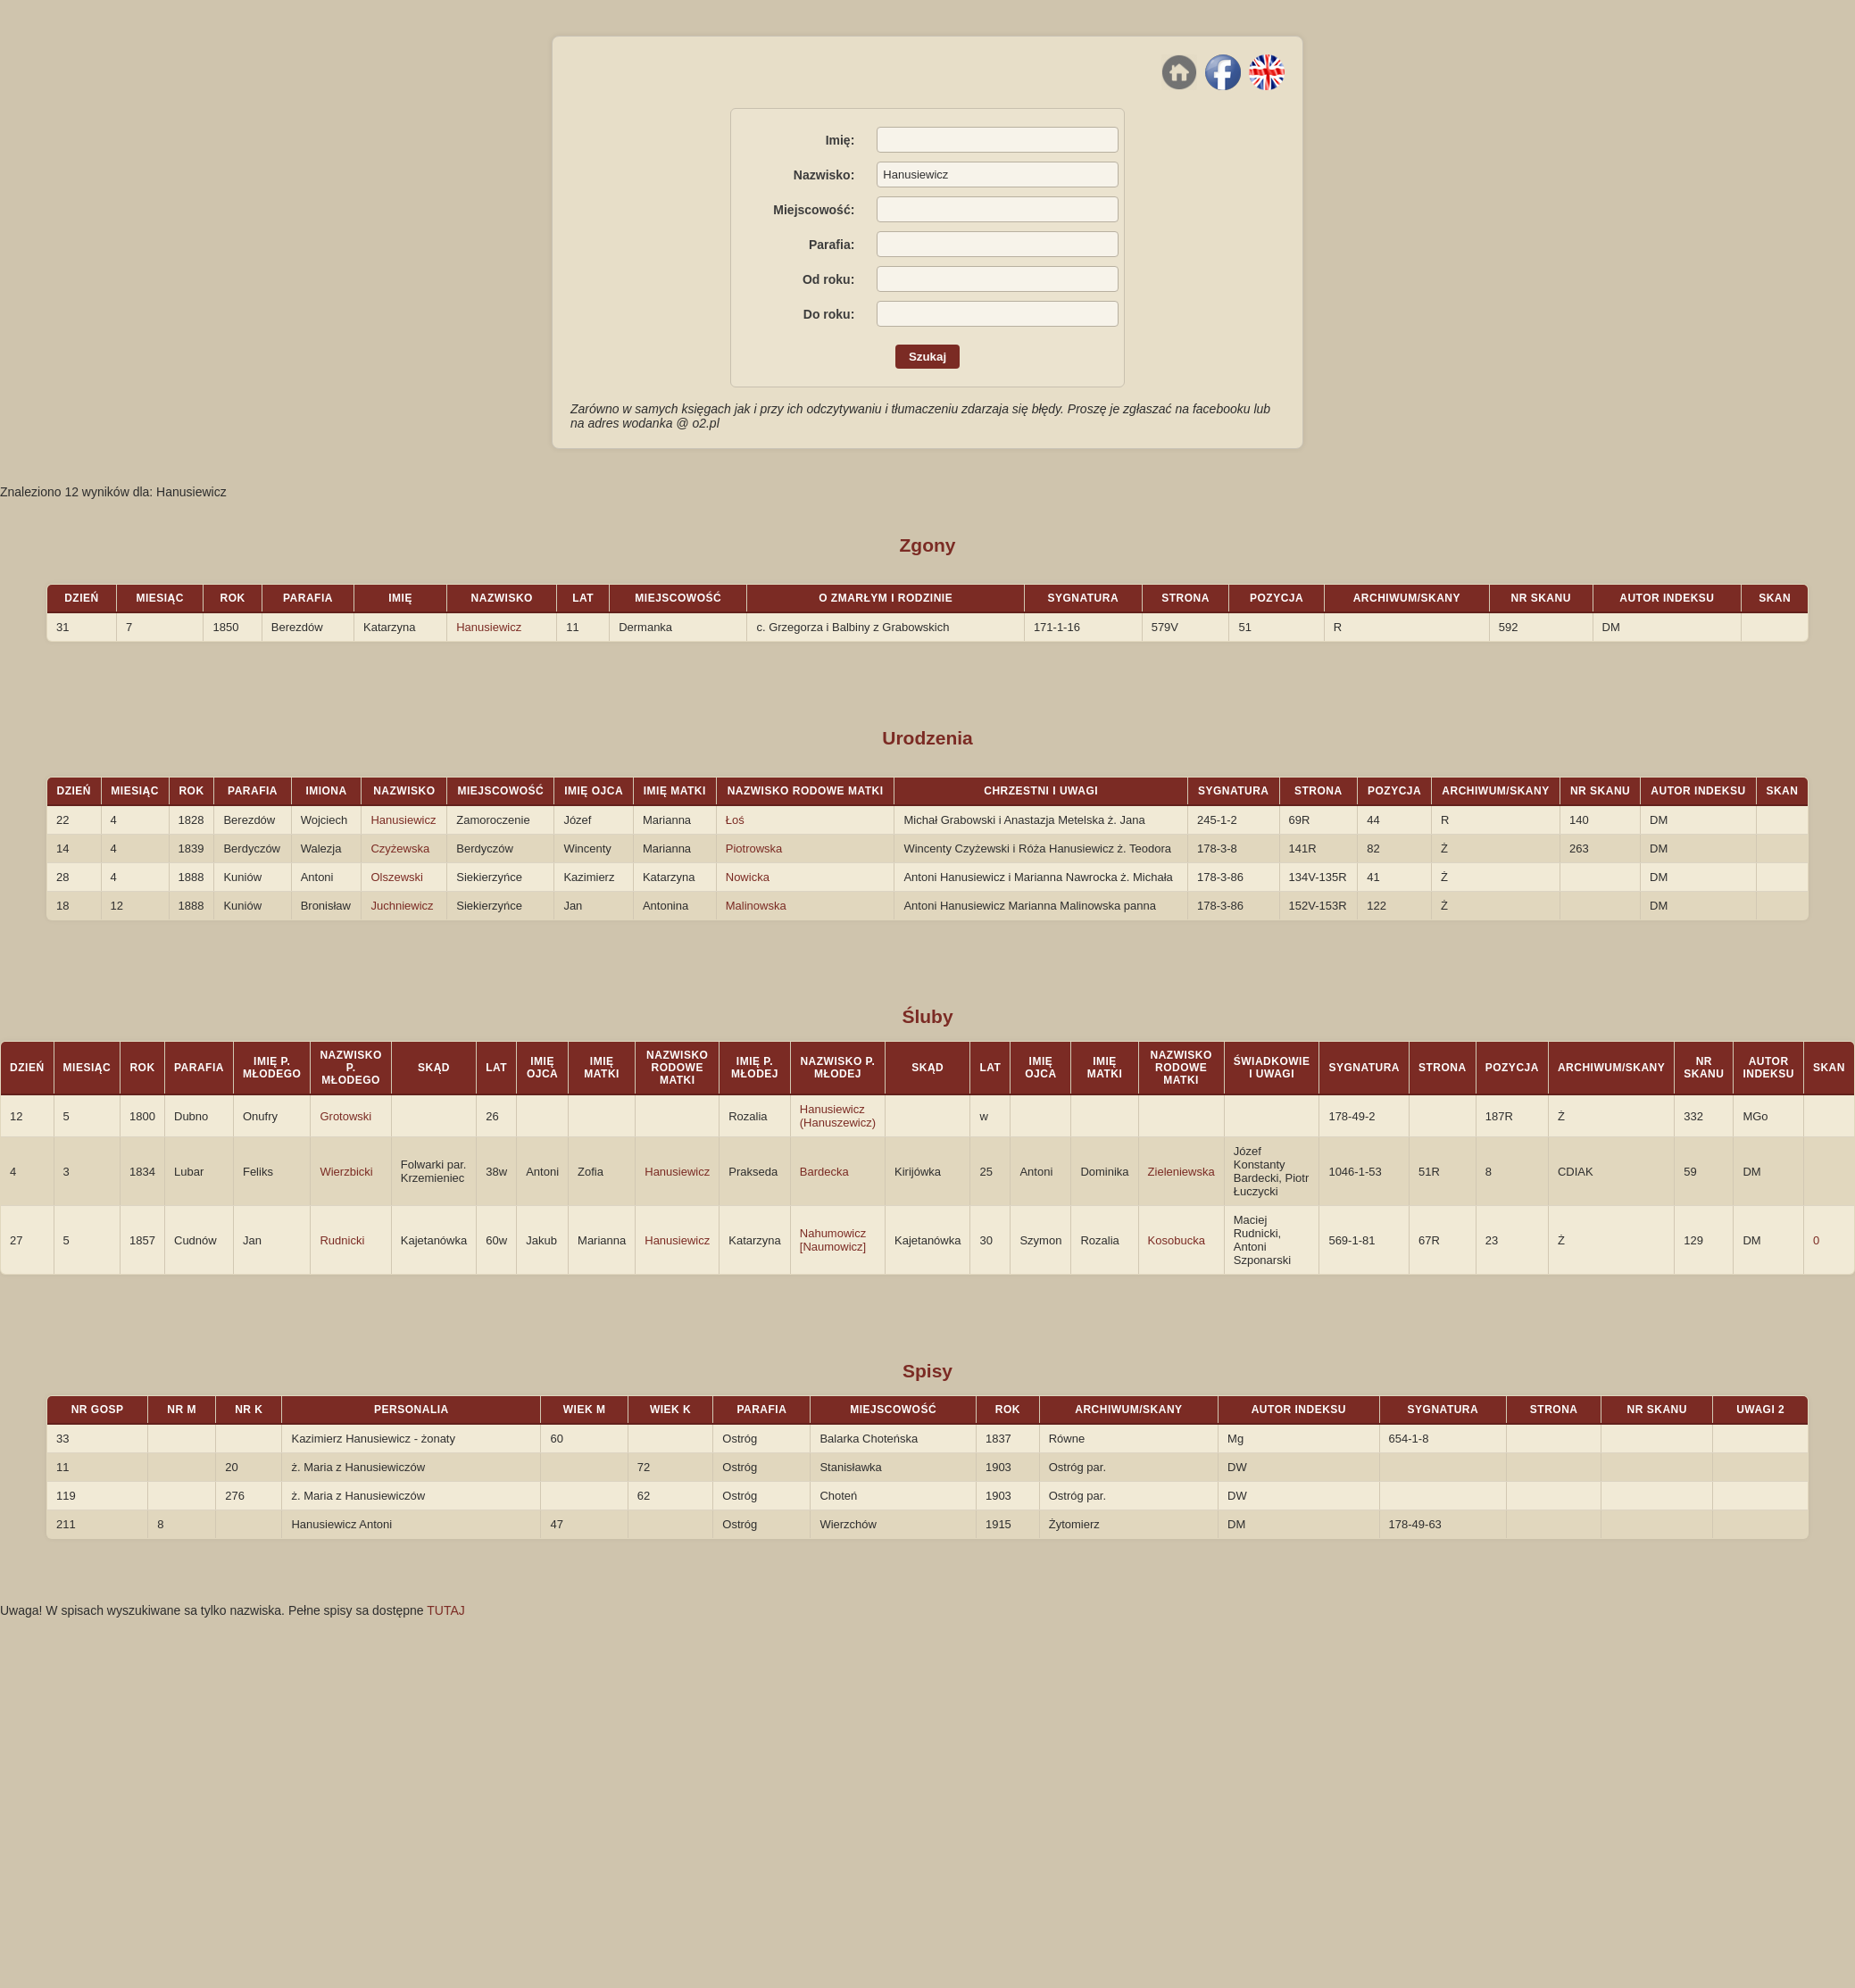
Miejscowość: (813, 210)
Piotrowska (754, 848)
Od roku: (828, 279)
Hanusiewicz (488, 627)
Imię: (840, 140)
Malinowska (756, 905)
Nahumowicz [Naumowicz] (833, 1240)
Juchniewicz (401, 905)
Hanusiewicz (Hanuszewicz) (838, 1115)
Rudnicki (342, 1240)
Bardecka (824, 1171)
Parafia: (831, 244)
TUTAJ (446, 1610)
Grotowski (345, 1116)
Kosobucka (1176, 1240)
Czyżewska (399, 848)
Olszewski (396, 877)
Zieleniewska (1181, 1171)
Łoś (735, 820)
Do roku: (829, 314)
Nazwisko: (824, 175)
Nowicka (747, 877)
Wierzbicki (346, 1171)
